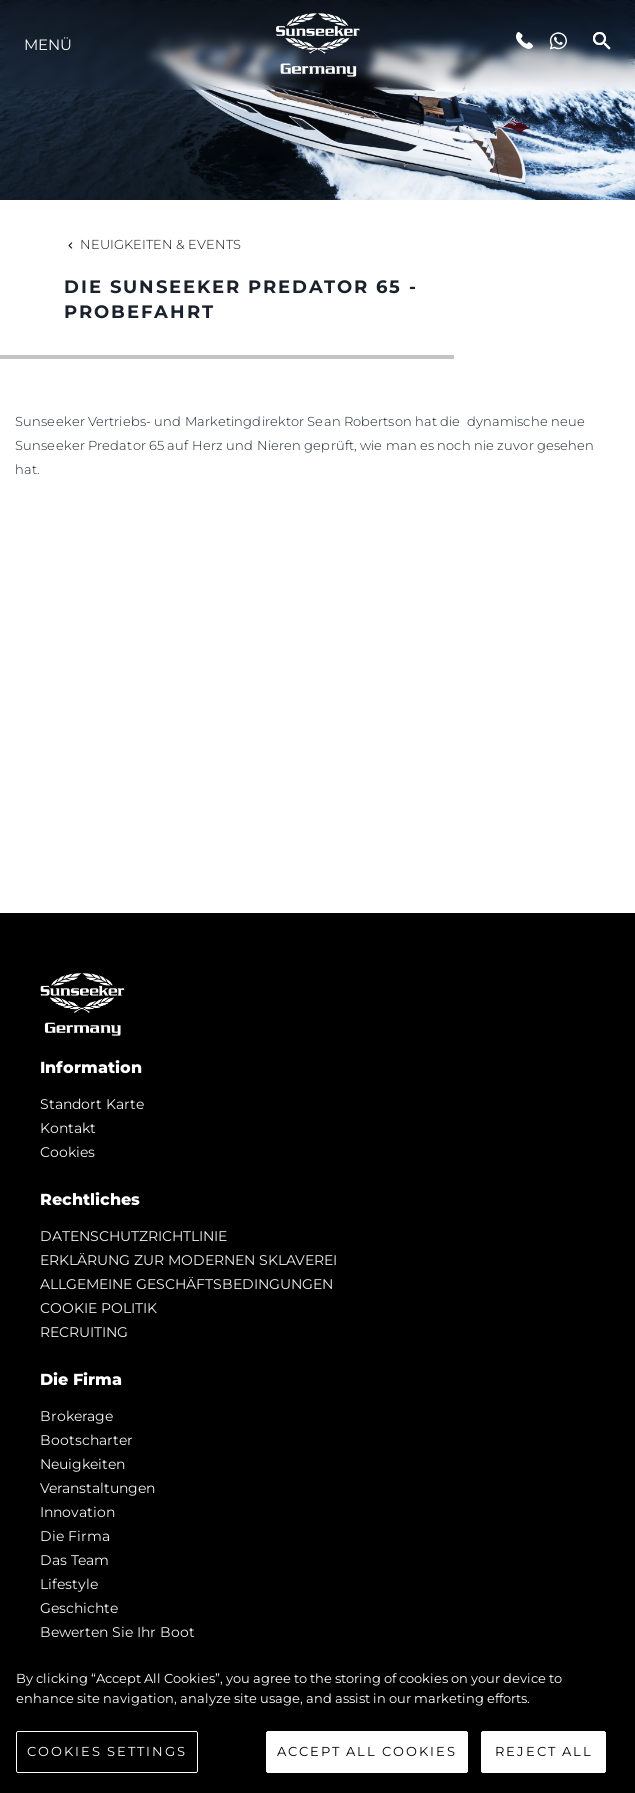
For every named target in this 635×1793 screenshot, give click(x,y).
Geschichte (79, 1608)
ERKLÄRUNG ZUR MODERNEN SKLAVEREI (188, 1260)
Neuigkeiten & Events (152, 244)
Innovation (77, 1512)
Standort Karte (92, 1104)
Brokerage (76, 1416)
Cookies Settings (107, 1758)
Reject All (544, 1758)
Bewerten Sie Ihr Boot (117, 1632)
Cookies (67, 1152)
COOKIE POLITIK (98, 1308)
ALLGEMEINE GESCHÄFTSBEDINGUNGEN (186, 1284)
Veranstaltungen (97, 1488)
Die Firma (75, 1536)
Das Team (74, 1560)
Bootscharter (86, 1440)
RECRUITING (84, 1332)
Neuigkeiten (82, 1464)
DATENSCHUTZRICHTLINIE (133, 1236)
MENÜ (48, 44)
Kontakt (68, 1128)
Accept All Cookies (367, 1758)
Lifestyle (69, 1584)
